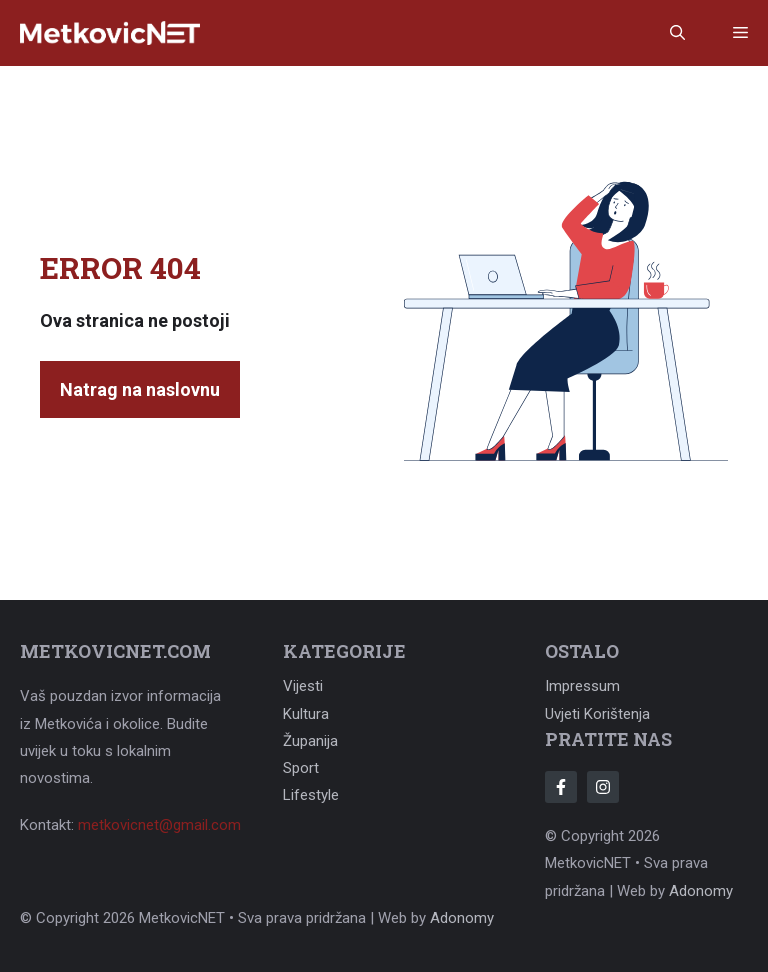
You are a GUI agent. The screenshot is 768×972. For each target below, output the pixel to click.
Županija (310, 741)
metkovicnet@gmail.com (159, 825)
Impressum (582, 686)
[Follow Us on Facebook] (561, 787)
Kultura (306, 714)
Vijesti (303, 686)
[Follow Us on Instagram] (603, 787)
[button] (677, 33)
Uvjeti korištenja (597, 714)
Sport (301, 768)
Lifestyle (311, 795)
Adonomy (701, 891)
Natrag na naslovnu (140, 389)
